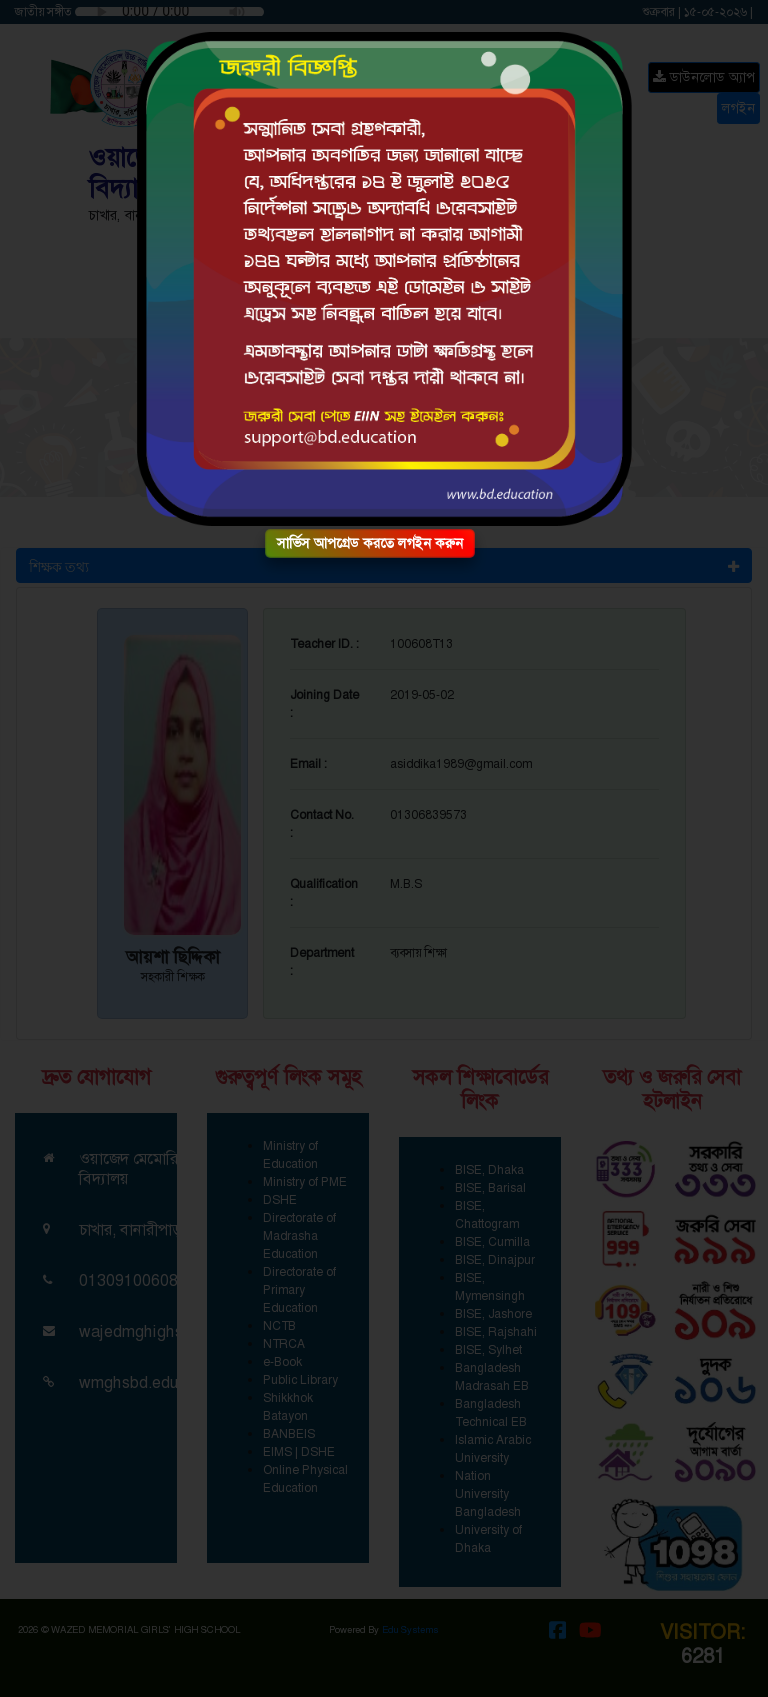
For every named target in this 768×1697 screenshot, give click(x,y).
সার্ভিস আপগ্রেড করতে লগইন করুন (370, 543)
